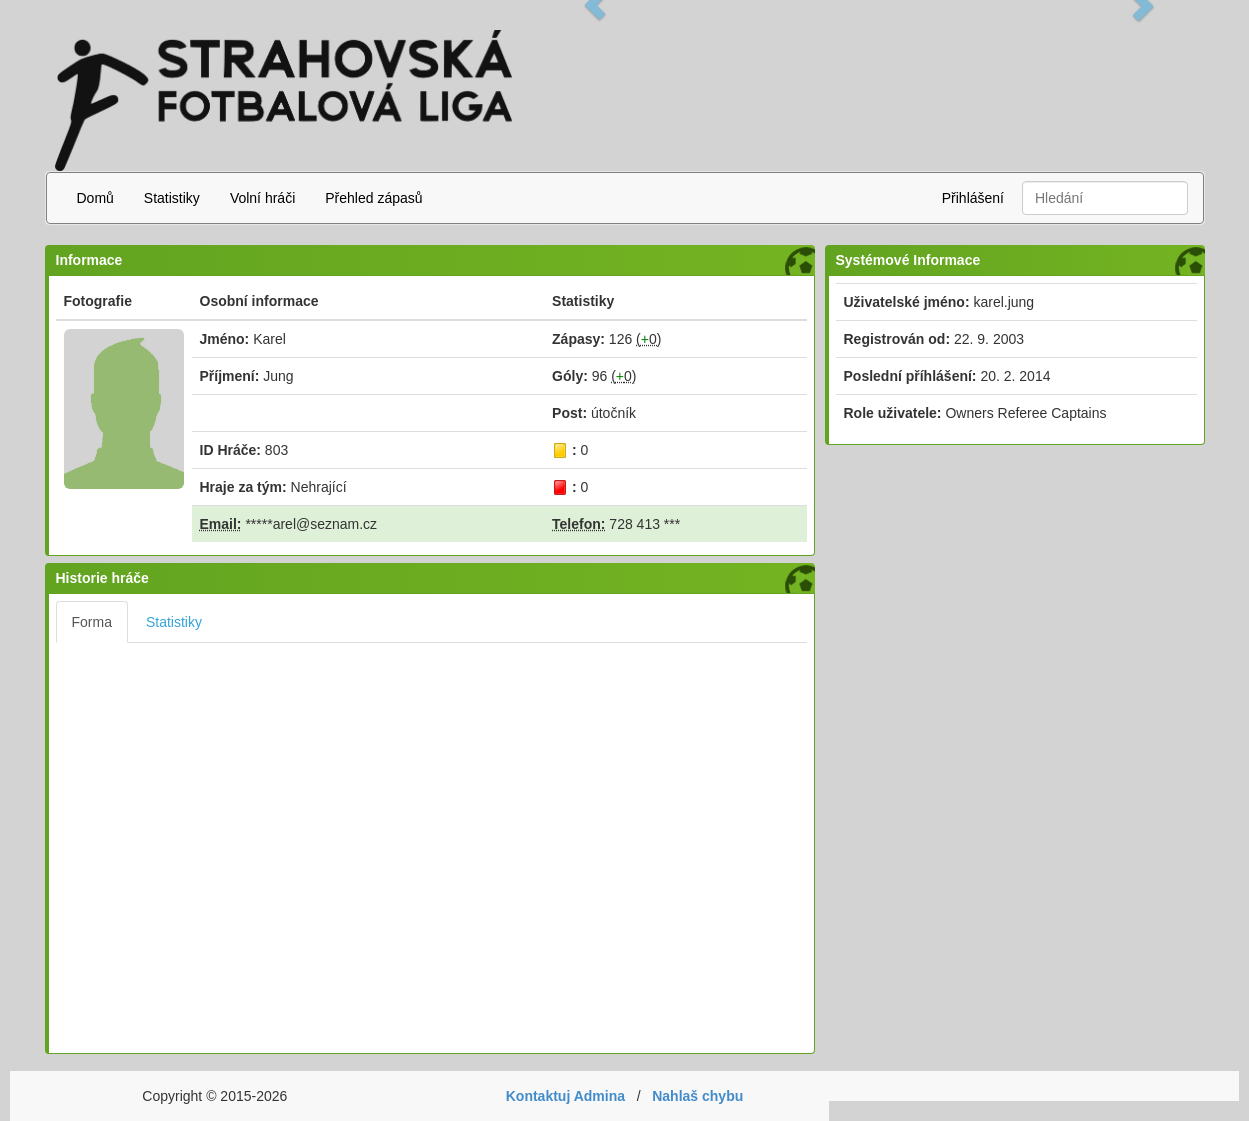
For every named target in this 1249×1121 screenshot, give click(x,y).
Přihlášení (973, 198)
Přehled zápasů (373, 198)
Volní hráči (262, 198)
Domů (95, 198)
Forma (92, 622)
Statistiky (172, 198)
